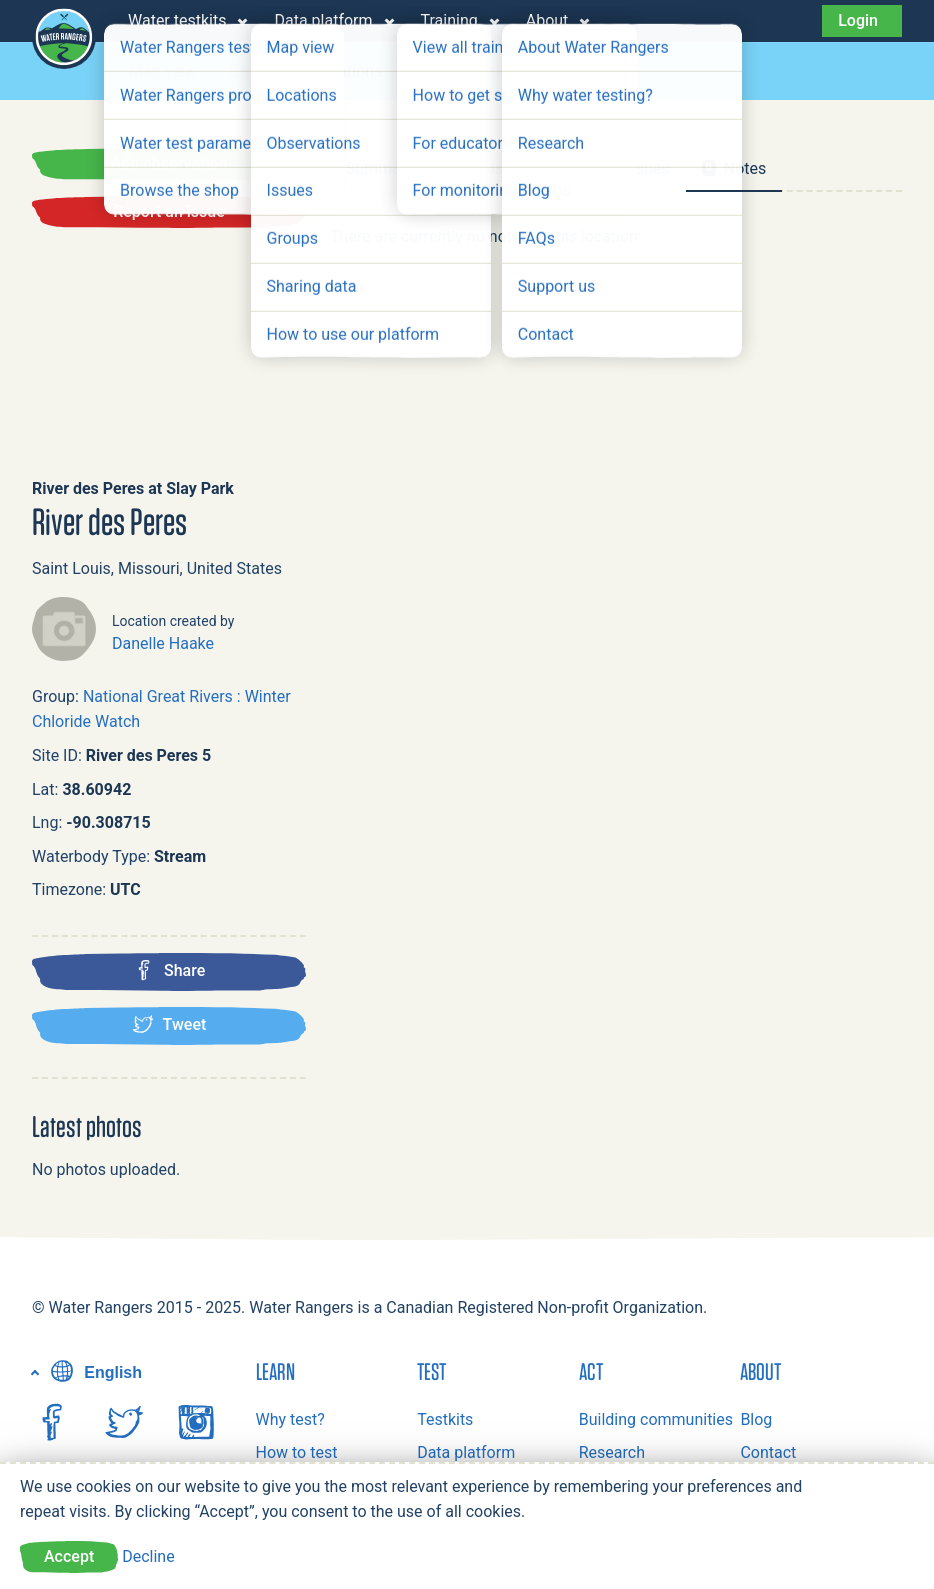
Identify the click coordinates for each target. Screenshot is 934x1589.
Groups (254, 71)
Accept (69, 1556)
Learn (275, 1371)
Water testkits (177, 20)
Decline (148, 1556)
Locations (347, 71)
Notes (734, 168)
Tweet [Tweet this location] (169, 1024)
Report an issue (169, 211)
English (94, 1372)
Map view (163, 71)
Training (449, 20)
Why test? (290, 1419)
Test (431, 1371)
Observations (461, 71)
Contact (768, 1452)
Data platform (323, 20)
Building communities (656, 1419)
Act (591, 1371)
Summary (380, 168)
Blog (756, 1419)
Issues (563, 71)
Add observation (168, 163)
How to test (297, 1452)
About (547, 20)
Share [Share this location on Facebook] (169, 970)
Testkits (445, 1419)
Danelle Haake (163, 643)
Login (858, 20)
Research (612, 1452)
